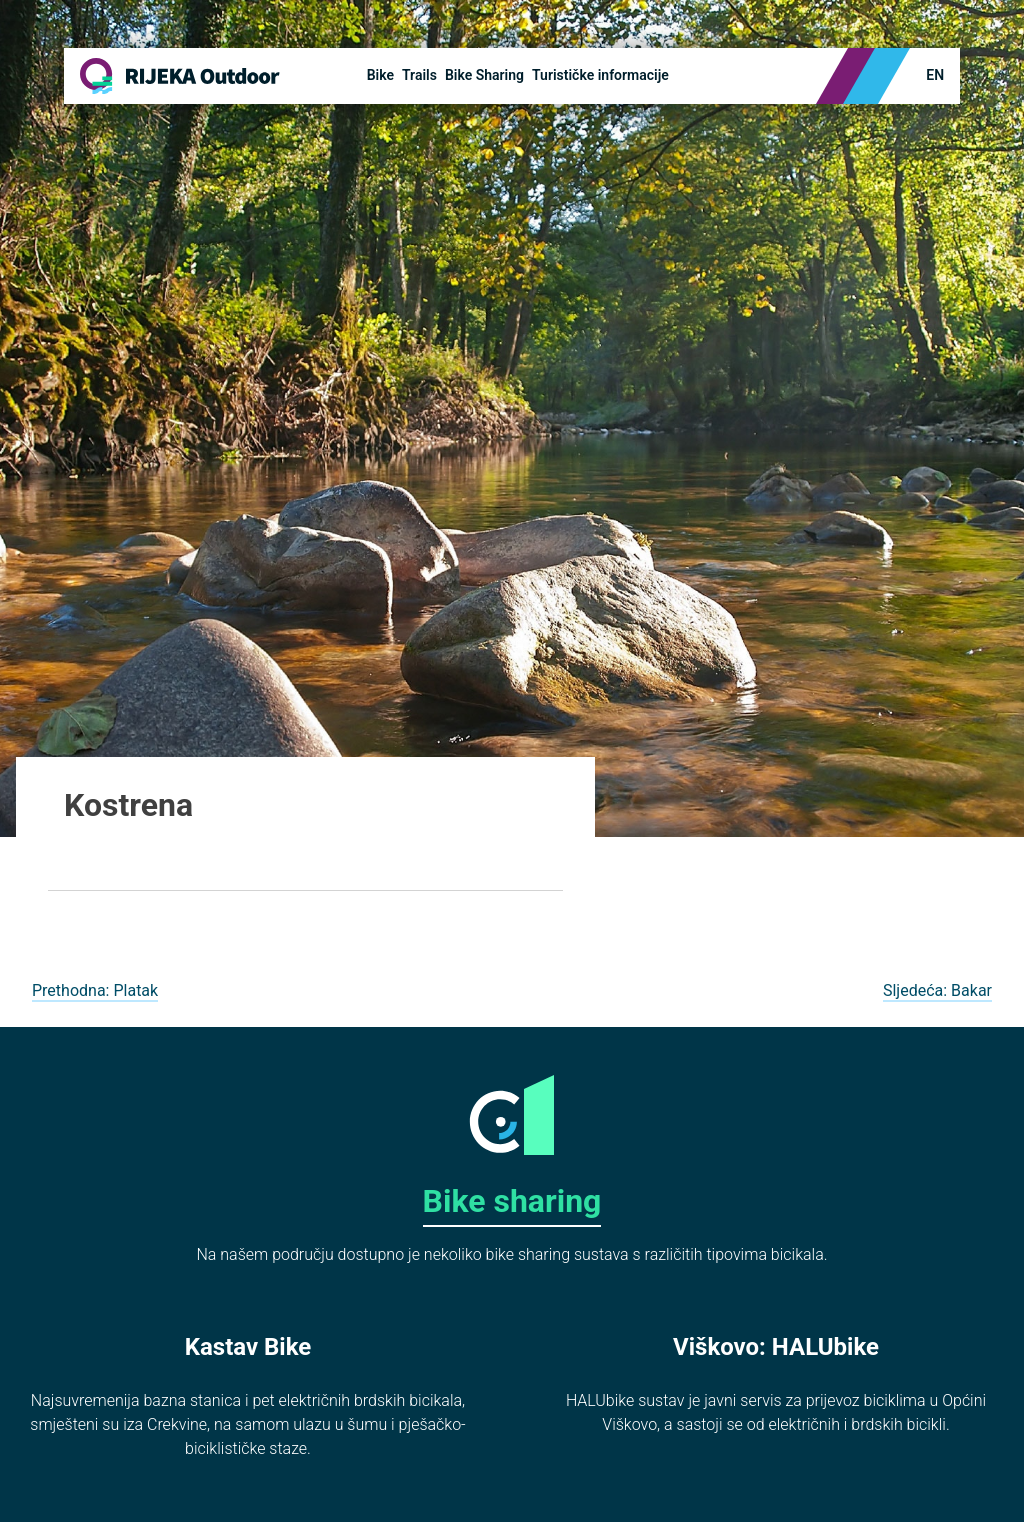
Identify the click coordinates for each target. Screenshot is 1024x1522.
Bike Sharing (484, 75)
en (935, 75)
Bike (380, 75)
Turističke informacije (600, 75)
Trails (419, 75)
